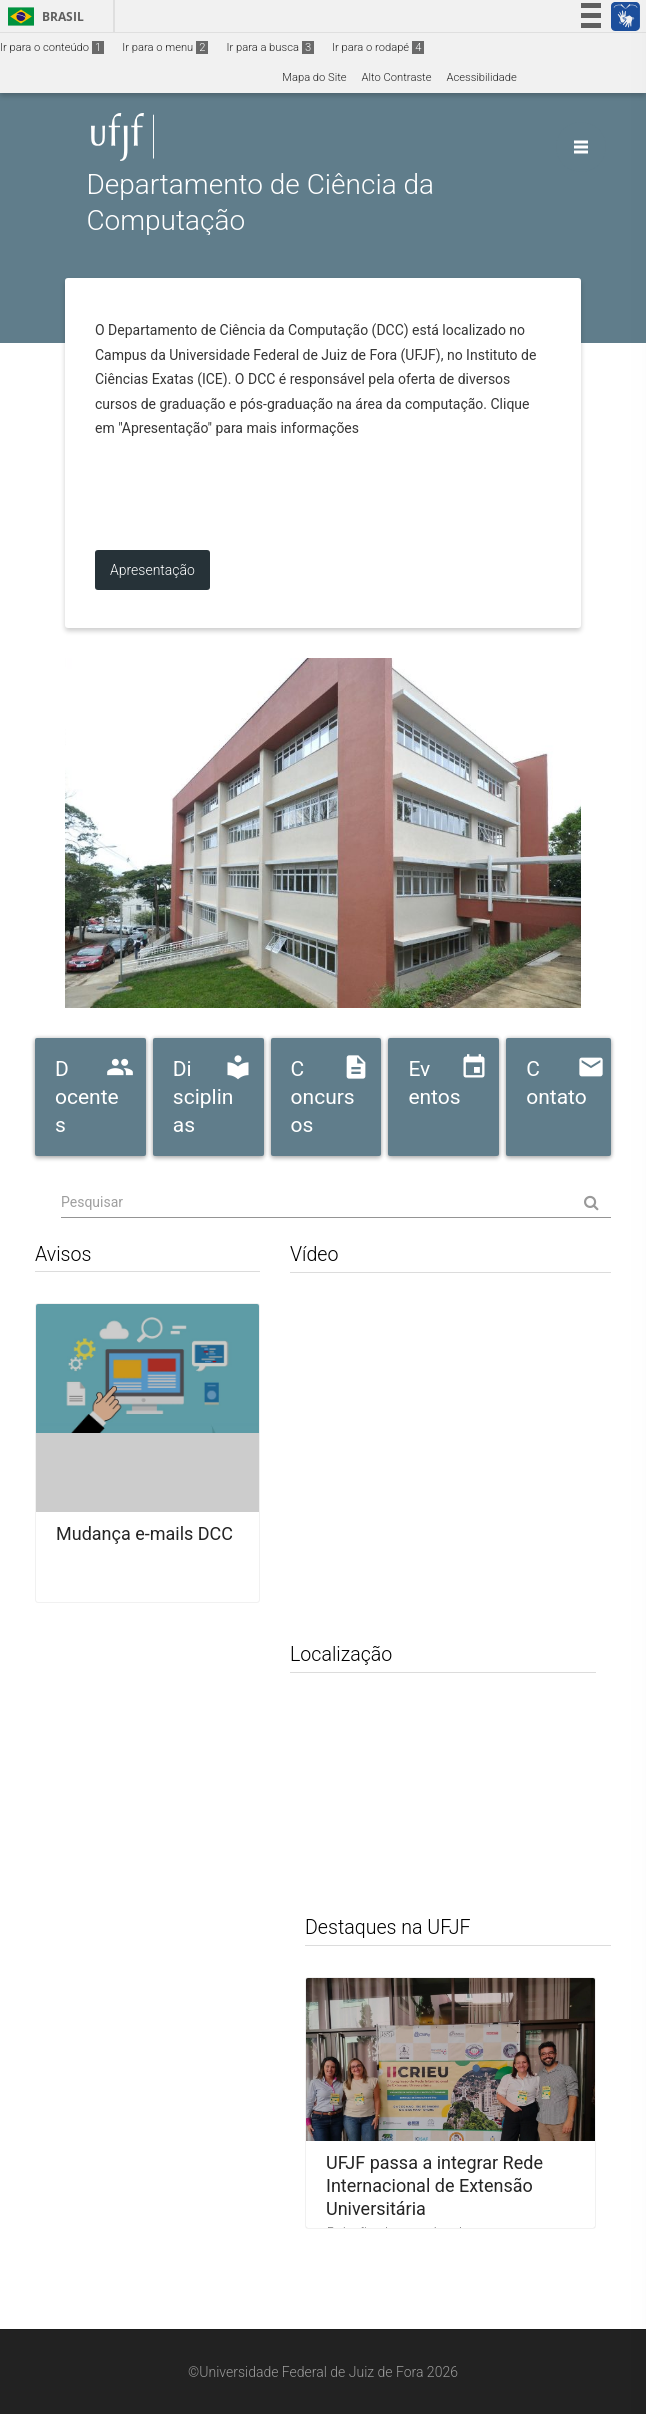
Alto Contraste (397, 77)
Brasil (42, 16)
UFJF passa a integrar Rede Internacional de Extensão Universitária (434, 2185)
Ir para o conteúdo (52, 47)
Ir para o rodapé (378, 47)
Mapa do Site (314, 77)
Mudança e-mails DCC (144, 1533)
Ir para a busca (270, 47)
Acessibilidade (481, 77)
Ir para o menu (165, 47)
